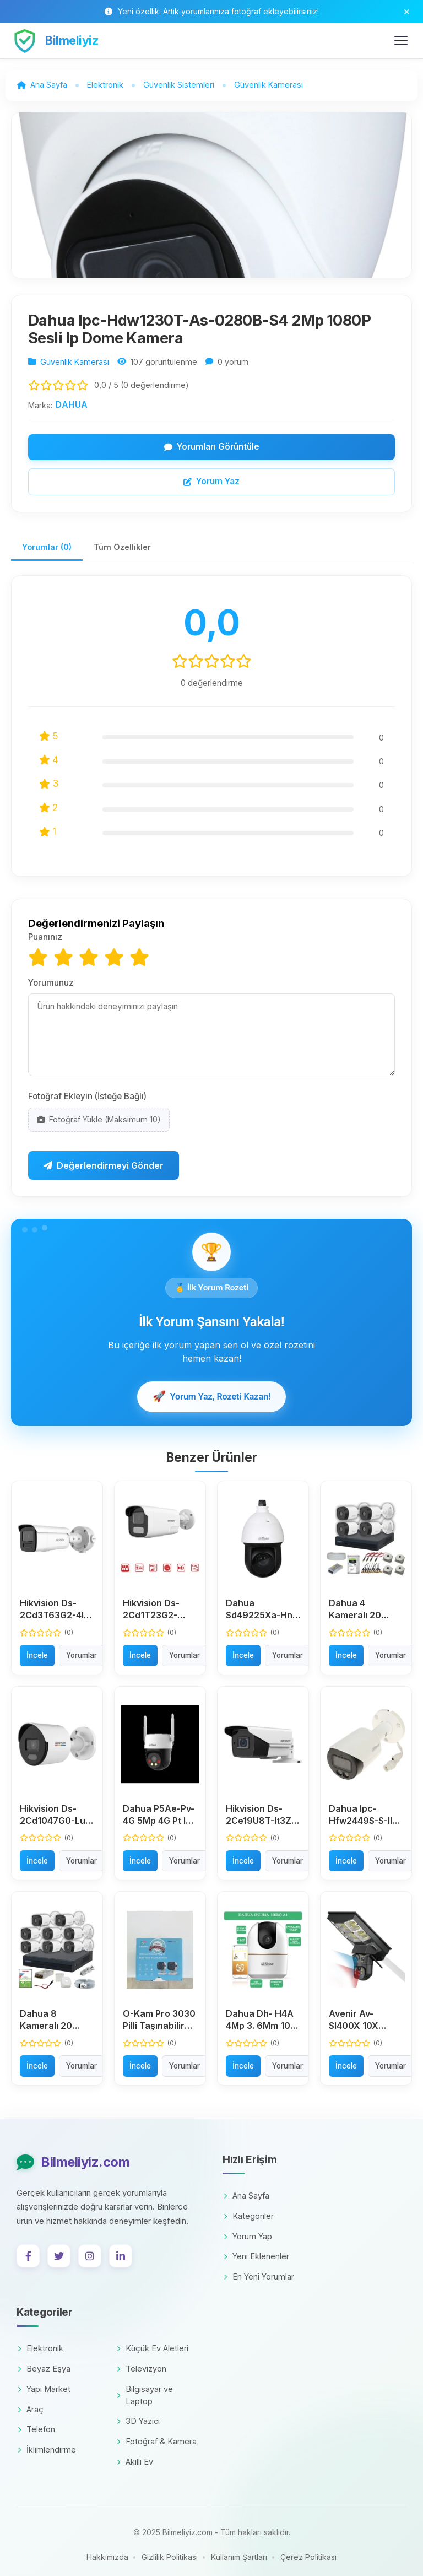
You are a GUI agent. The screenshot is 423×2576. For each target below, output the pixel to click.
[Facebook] (28, 2255)
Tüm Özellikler (122, 547)
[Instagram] (89, 2255)
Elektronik (40, 2348)
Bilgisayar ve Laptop (145, 2395)
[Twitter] (58, 2255)
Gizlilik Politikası (170, 2557)
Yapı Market (44, 2389)
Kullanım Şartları (239, 2557)
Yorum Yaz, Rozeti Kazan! (212, 1397)
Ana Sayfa (246, 2195)
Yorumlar (81, 1655)
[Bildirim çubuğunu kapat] (407, 11)
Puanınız (45, 937)
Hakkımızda (107, 2557)
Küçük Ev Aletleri (152, 2348)
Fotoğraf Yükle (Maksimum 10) (99, 1119)
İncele (37, 1655)
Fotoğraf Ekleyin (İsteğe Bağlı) (87, 1096)
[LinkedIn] (120, 2255)
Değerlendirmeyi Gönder (104, 1165)
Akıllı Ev (135, 2461)
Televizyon (141, 2368)
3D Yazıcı (138, 2421)
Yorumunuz (51, 983)
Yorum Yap (248, 2236)
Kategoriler (249, 2216)
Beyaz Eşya (44, 2368)
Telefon (36, 2429)
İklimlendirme (47, 2449)
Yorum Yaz (211, 481)
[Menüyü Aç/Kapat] (401, 41)
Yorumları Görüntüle (211, 446)
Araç (31, 2409)
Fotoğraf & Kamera (157, 2441)
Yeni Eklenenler (256, 2256)
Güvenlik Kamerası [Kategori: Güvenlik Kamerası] (74, 361)
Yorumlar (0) (47, 547)
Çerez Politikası (308, 2557)
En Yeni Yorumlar (259, 2276)
